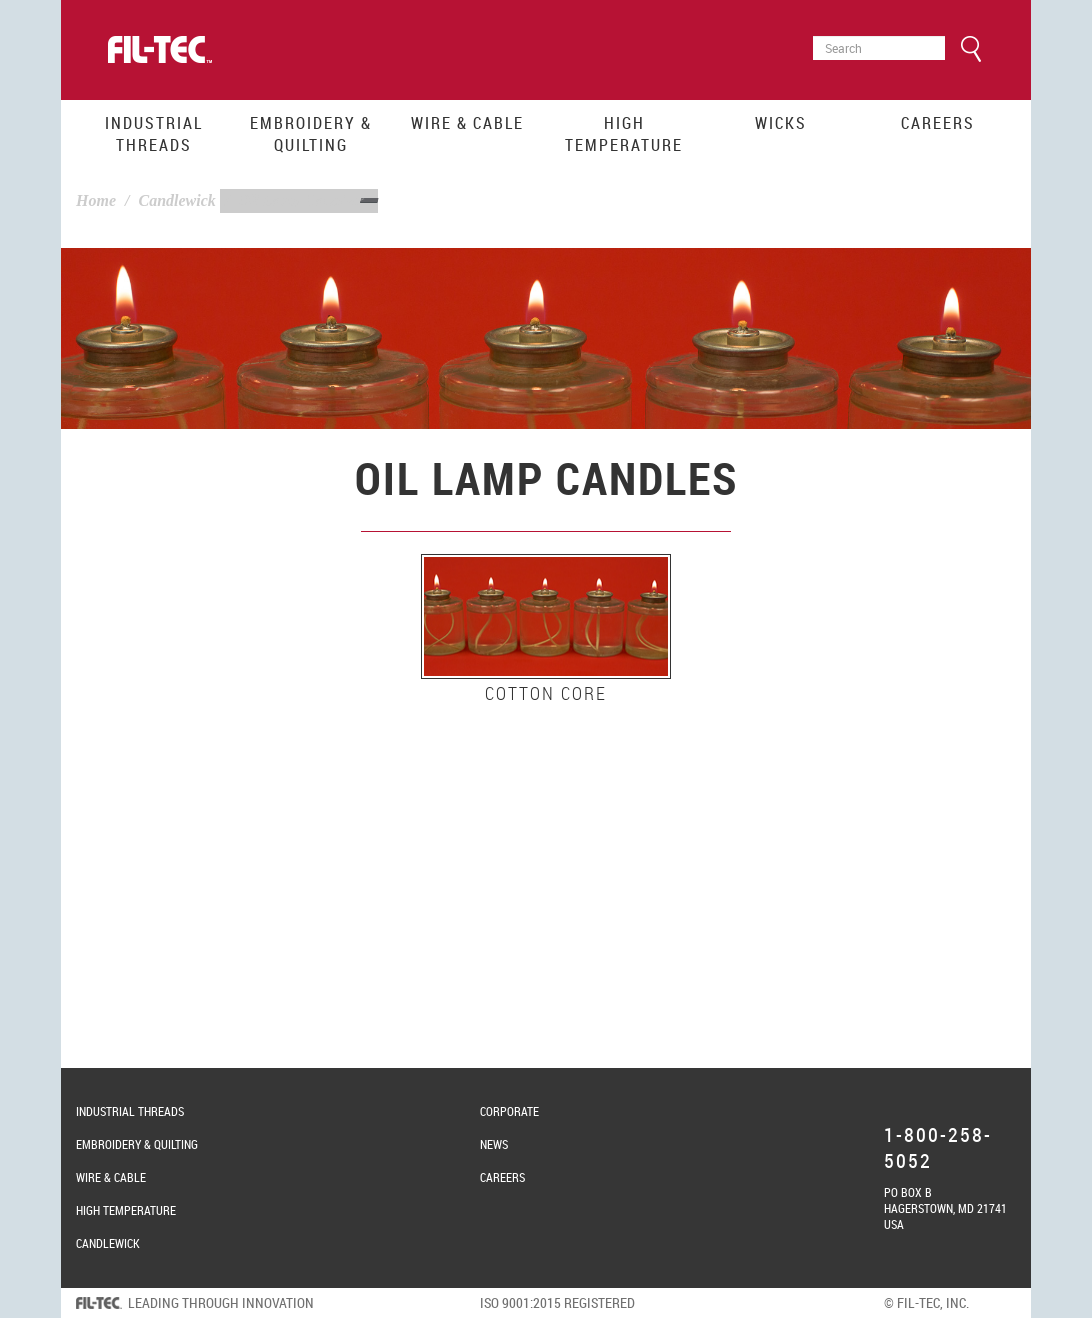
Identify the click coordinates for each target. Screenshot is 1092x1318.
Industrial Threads (154, 134)
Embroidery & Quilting (311, 134)
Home (96, 200)
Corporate (509, 1111)
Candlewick (176, 200)
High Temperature (624, 134)
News (494, 1144)
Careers (938, 123)
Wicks (781, 123)
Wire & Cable (467, 123)
